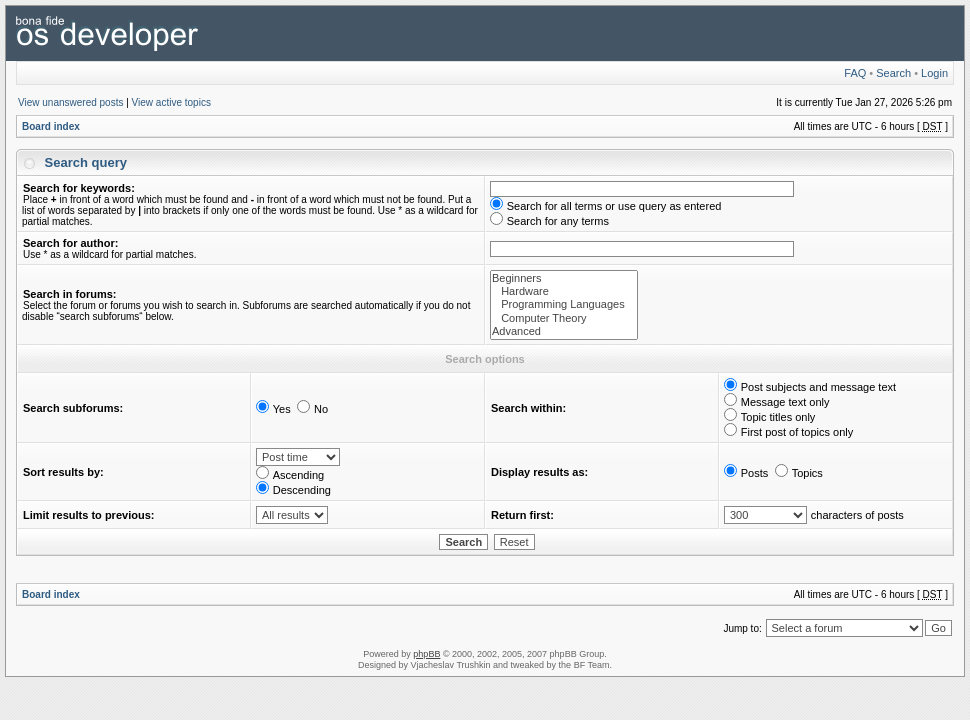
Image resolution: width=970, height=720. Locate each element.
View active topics (171, 102)
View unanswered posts (70, 102)
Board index (51, 126)
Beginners (564, 278)
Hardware (564, 291)
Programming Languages (564, 304)
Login (934, 73)
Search (893, 73)
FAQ (855, 73)
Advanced (564, 331)
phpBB (426, 654)
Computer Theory (564, 318)
